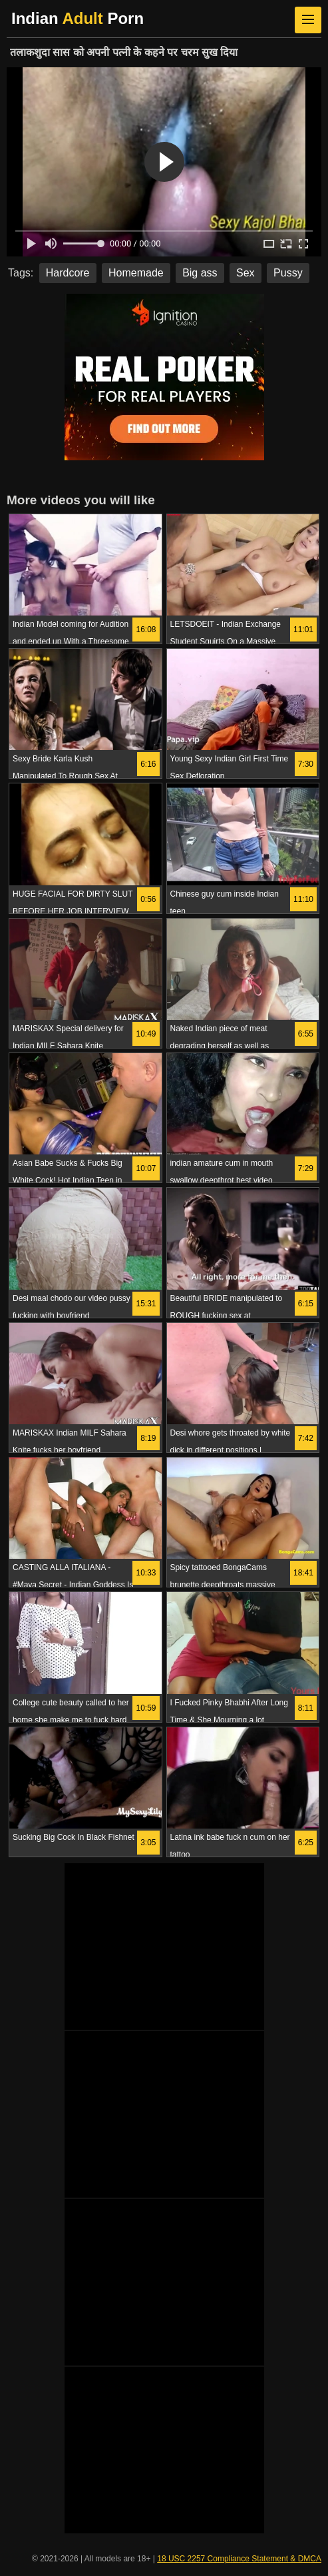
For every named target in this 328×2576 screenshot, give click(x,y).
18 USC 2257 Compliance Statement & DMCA (239, 2558)
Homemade (136, 272)
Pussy (288, 272)
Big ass (199, 272)
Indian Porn (77, 18)
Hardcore (68, 272)
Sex (245, 272)
